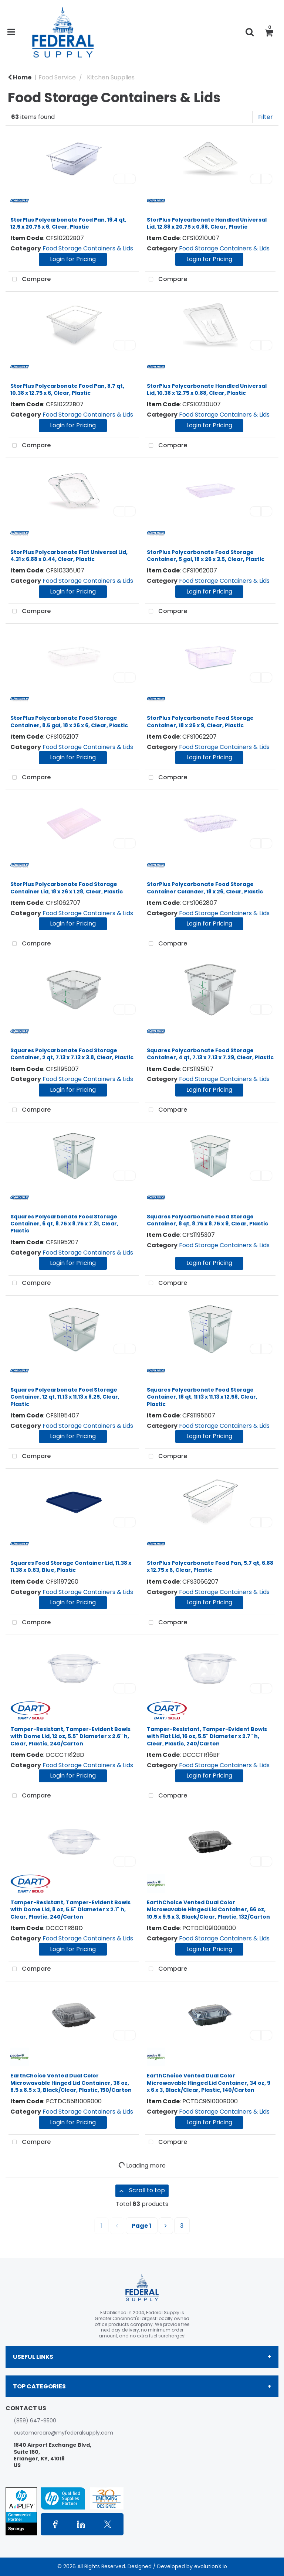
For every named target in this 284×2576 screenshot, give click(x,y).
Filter (265, 117)
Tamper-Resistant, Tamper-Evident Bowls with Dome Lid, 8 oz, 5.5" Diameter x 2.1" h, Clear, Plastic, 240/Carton (70, 1909)
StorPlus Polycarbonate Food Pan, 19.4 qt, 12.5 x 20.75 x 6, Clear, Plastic (68, 223)
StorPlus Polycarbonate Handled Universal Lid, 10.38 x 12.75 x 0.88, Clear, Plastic (207, 389)
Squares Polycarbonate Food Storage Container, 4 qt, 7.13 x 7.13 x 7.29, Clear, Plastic (210, 1054)
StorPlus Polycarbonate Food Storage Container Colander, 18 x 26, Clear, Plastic (205, 887)
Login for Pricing (73, 259)
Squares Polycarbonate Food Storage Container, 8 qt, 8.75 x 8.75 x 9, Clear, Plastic (207, 1220)
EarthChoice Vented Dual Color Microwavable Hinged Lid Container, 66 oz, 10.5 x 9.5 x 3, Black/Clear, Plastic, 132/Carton (208, 1909)
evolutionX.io (210, 2566)
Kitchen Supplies (111, 77)
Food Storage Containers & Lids (88, 248)
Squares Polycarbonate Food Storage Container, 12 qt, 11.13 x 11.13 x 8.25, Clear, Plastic (64, 1396)
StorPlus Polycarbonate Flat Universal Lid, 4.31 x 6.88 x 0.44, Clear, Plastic (69, 555)
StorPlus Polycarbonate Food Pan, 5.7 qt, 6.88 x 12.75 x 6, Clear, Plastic (210, 1566)
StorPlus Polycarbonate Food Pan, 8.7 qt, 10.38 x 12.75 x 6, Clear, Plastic (67, 389)
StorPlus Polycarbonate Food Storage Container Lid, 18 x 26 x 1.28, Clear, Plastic (66, 887)
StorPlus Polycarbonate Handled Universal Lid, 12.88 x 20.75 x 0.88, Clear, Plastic (207, 223)
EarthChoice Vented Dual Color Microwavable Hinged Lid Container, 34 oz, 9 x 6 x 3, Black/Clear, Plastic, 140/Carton (208, 2082)
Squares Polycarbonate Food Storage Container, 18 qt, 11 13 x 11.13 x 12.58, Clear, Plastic (202, 1396)
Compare (30, 279)
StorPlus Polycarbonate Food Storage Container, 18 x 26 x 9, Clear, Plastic (200, 721)
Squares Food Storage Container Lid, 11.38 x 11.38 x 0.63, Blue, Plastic (70, 1566)
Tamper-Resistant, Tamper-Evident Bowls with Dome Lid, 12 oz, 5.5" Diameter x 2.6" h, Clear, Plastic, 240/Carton (70, 1736)
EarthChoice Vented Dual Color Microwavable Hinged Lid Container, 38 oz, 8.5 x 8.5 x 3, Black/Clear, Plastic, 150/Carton (71, 2082)
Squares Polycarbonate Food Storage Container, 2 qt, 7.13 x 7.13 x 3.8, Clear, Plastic (71, 1054)
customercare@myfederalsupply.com (63, 2432)
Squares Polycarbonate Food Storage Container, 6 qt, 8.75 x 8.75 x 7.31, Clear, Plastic (64, 1223)
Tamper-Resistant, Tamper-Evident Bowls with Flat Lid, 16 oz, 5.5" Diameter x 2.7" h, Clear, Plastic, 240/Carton (207, 1736)
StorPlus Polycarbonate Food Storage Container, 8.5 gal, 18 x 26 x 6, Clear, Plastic (69, 721)
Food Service (57, 77)
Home (19, 77)
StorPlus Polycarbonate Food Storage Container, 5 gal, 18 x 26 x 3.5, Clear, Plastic (205, 555)
